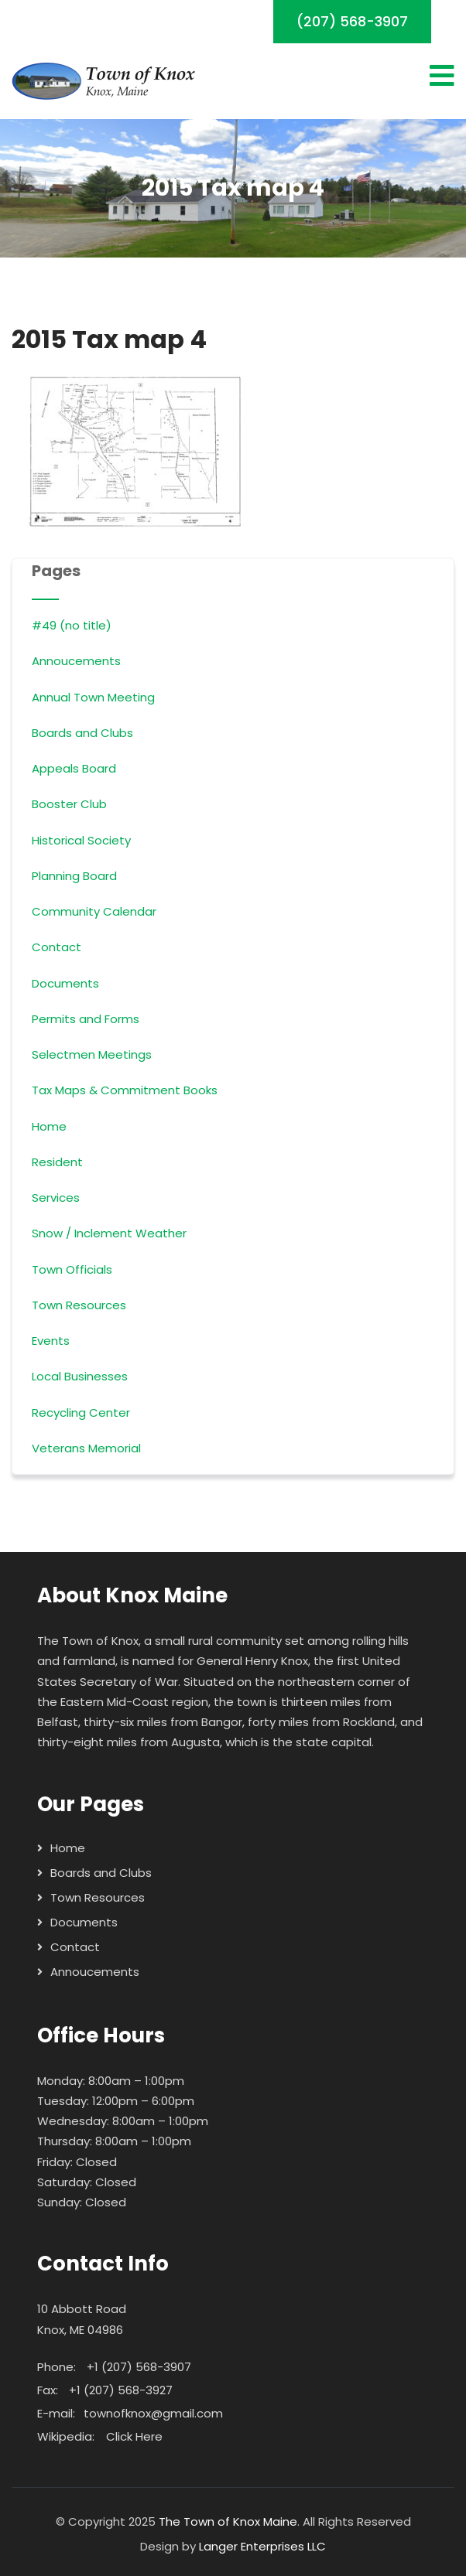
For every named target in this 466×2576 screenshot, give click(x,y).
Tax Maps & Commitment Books (125, 1090)
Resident (57, 1162)
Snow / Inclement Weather (109, 1233)
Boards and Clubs (82, 733)
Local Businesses (80, 1376)
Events (51, 1340)
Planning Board (74, 876)
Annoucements (76, 661)
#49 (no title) (71, 625)
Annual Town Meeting (93, 697)
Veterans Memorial (86, 1448)
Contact (56, 947)
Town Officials (72, 1269)
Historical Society (81, 840)
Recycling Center (81, 1412)
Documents (65, 983)
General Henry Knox (252, 1661)
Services (56, 1197)
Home (49, 1126)
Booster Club (69, 804)
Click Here (134, 2436)
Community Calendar (94, 911)
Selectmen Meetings (92, 1054)
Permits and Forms (85, 1019)
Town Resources (79, 1305)
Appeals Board (74, 768)
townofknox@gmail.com (153, 2413)
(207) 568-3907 (352, 21)
